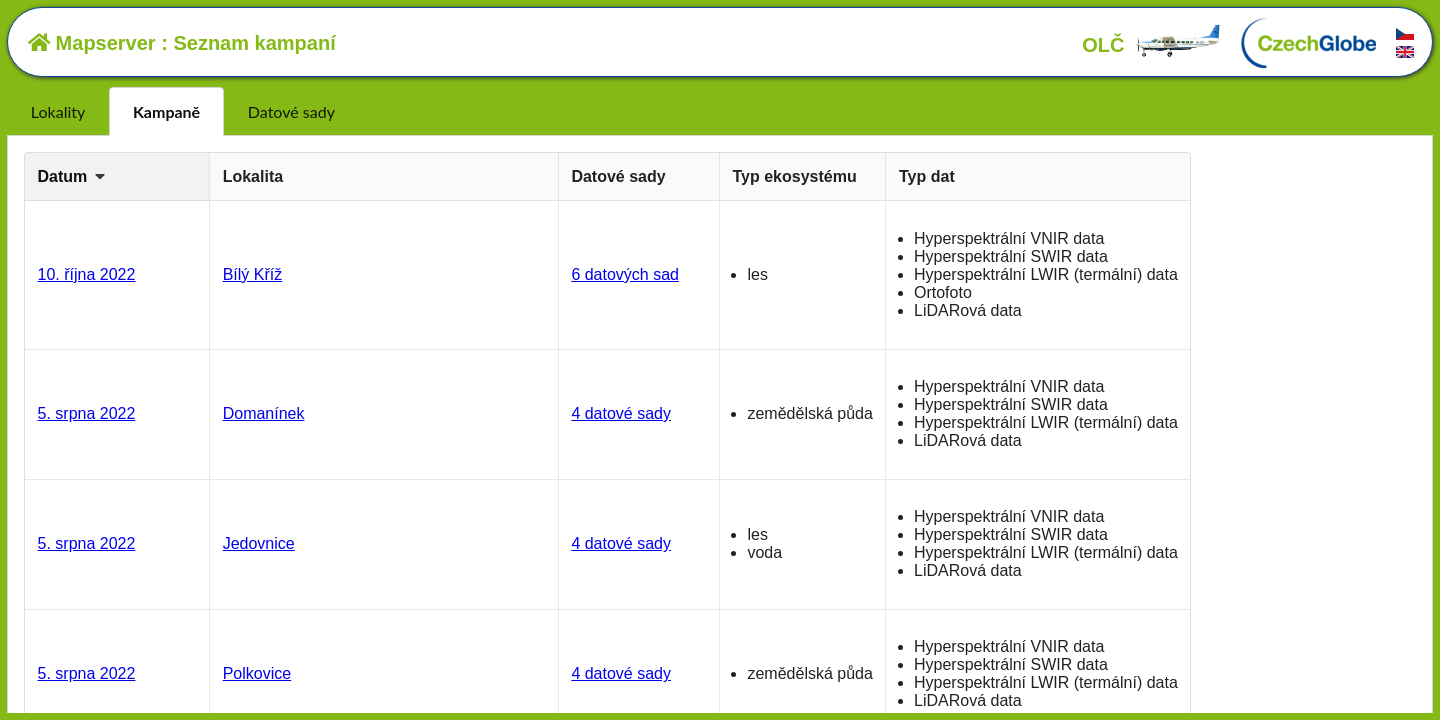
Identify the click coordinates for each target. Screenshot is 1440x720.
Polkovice (257, 673)
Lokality (58, 111)
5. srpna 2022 (87, 413)
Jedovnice (259, 543)
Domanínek (264, 413)
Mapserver (92, 43)
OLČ (1152, 45)
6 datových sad (625, 274)
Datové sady (291, 111)
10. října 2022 (87, 274)
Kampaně (166, 111)
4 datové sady (621, 413)
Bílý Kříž (253, 274)
